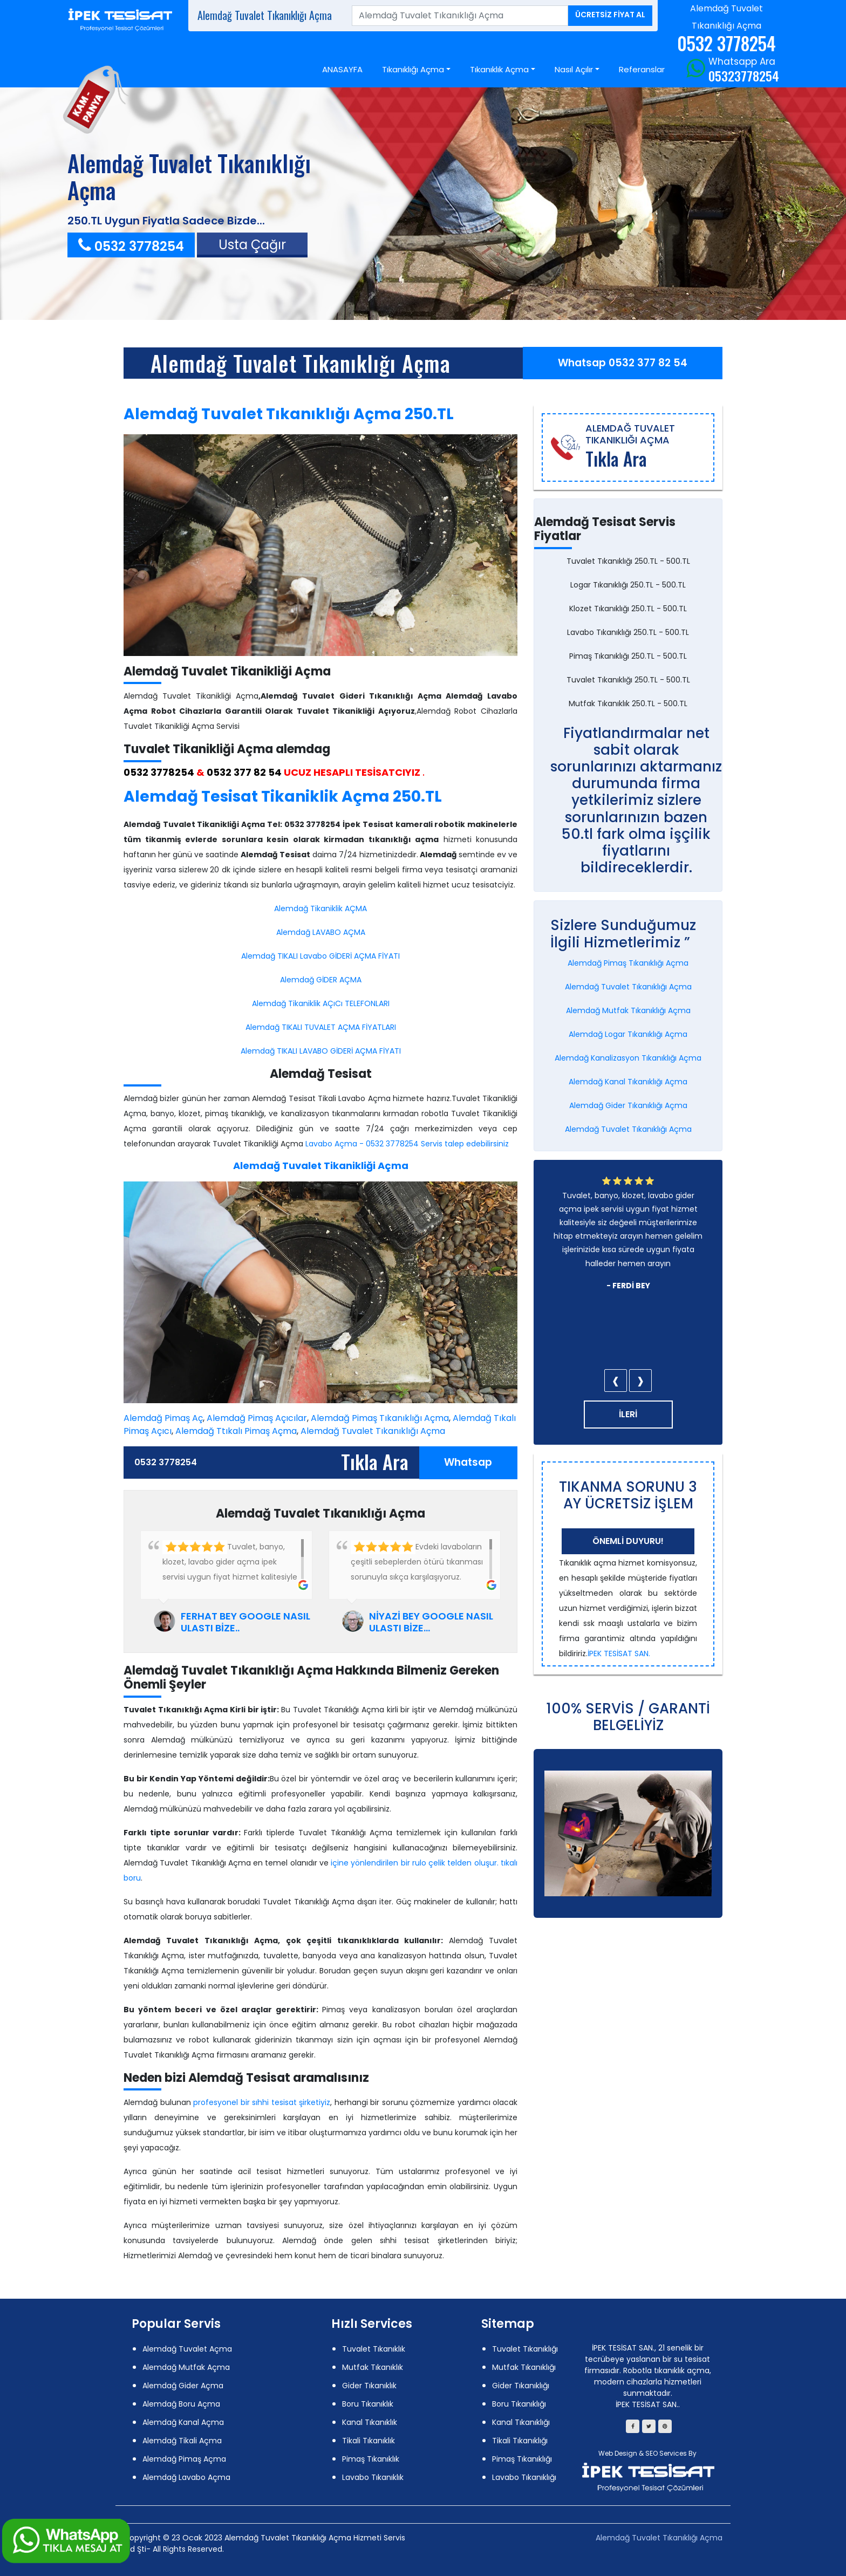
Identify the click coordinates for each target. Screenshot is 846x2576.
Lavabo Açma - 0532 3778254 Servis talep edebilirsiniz (407, 1143)
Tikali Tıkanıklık (368, 2440)
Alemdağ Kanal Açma (183, 2422)
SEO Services (666, 2453)
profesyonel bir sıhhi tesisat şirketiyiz (261, 2102)
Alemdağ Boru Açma (181, 2404)
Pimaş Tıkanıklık (370, 2459)
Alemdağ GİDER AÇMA (320, 979)
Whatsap (468, 1462)
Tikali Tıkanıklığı (520, 2440)
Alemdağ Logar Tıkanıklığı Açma (628, 1034)
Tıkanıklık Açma (499, 69)
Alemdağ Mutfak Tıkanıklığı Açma (628, 1010)
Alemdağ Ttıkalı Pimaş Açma (236, 1431)
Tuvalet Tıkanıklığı (525, 2348)
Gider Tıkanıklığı (520, 2385)
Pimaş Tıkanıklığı (522, 2459)
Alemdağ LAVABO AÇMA (320, 932)
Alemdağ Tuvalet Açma (187, 2348)
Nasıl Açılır (574, 69)
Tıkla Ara (374, 1461)
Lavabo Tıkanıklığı (524, 2477)
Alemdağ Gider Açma (182, 2385)
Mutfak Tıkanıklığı (524, 2367)
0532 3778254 (131, 246)
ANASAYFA (342, 69)
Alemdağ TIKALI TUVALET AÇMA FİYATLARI (320, 1027)
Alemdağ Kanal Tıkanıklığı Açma (628, 1081)
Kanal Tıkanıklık (369, 2422)
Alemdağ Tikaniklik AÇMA (320, 908)
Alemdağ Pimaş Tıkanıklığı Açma (380, 1418)
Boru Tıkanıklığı (519, 2404)
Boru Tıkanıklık (367, 2404)
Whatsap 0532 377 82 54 (622, 363)
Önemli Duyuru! (628, 1541)
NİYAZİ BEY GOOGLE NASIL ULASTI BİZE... (431, 1622)
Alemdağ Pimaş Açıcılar (257, 1418)
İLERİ (628, 1414)
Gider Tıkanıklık (369, 2385)
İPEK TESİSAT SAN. (619, 1653)
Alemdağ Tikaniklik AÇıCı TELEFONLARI (321, 1003)
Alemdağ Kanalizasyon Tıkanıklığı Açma (628, 1058)
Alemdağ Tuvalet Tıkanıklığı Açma (301, 363)
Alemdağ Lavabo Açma (186, 2477)
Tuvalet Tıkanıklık (373, 2348)
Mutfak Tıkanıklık (372, 2367)
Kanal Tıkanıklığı (521, 2422)
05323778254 (743, 75)
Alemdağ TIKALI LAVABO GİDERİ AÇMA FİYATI (321, 1051)
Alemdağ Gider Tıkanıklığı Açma (628, 1105)
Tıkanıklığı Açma (413, 69)
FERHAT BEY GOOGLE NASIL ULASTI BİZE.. (245, 1622)
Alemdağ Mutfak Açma (186, 2367)
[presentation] (615, 1380)
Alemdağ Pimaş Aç (163, 1418)
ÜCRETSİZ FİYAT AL (610, 14)
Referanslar (642, 69)
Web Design (617, 2453)
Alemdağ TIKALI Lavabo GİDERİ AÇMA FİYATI (320, 956)
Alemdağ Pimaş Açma (184, 2459)
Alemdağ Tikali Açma (182, 2440)
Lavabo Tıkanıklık (373, 2477)
